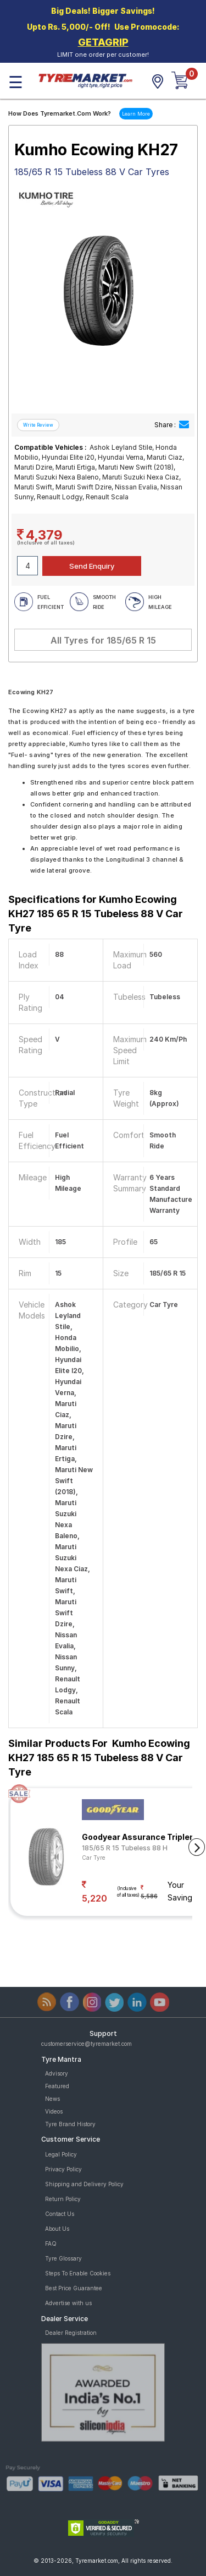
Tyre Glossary (63, 2258)
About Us (57, 2228)
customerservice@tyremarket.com (86, 2043)
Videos (54, 2111)
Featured (57, 2086)
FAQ (51, 2243)
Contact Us (59, 2213)
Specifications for (95, 914)
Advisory (56, 2073)
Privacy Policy (63, 2169)
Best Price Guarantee (73, 2288)
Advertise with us (68, 2303)
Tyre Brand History (70, 2124)
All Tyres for (103, 640)
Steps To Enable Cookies (77, 2273)
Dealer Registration (71, 2332)
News (52, 2098)
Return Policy (63, 2199)
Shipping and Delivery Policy (84, 2184)
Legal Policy (61, 2154)
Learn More (136, 114)
